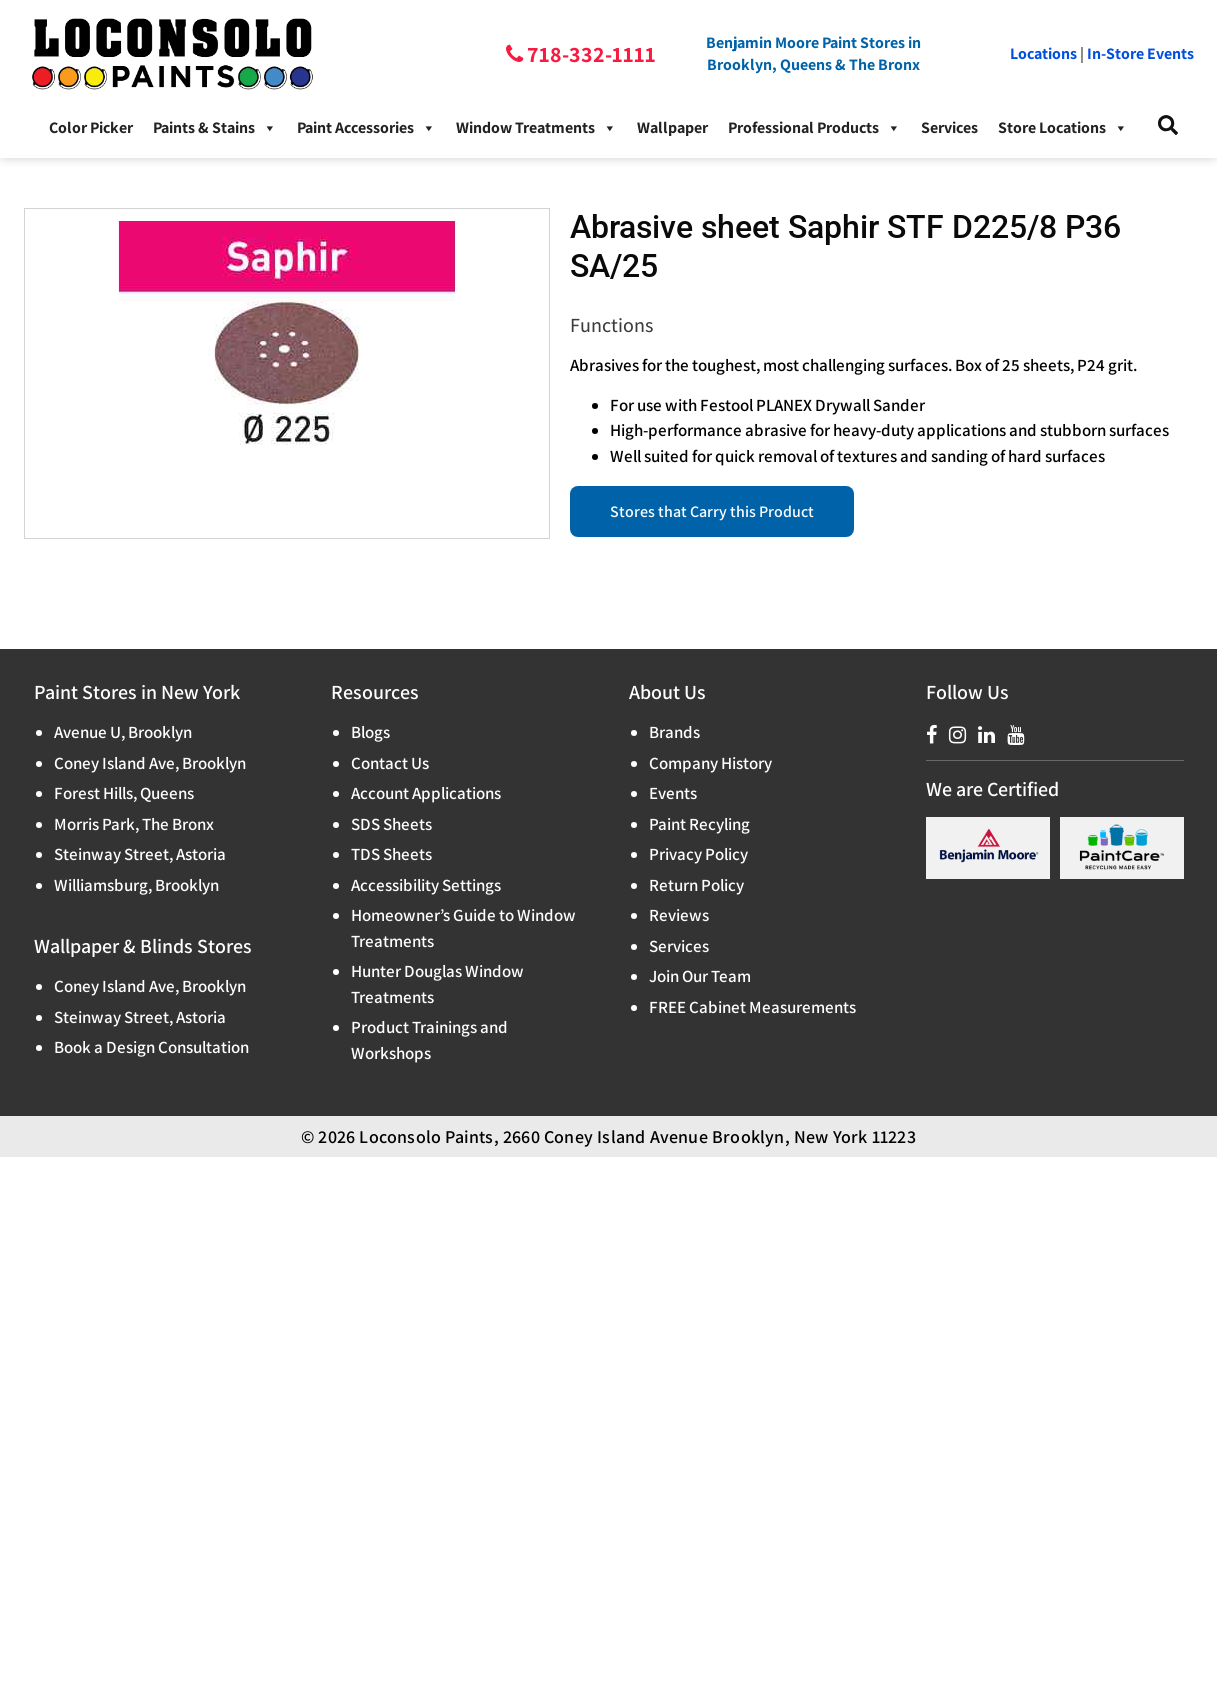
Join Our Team (700, 976)
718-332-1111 (589, 54)
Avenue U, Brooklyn (123, 732)
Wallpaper (672, 127)
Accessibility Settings (426, 885)
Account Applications (426, 793)
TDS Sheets (391, 854)
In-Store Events (1140, 53)
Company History (710, 763)
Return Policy (696, 885)
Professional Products (814, 128)
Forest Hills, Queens (124, 793)
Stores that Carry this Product (712, 511)
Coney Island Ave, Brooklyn (150, 763)
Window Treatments (536, 128)
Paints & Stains (215, 128)
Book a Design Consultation (151, 1047)
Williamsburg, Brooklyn (136, 885)
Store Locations (1063, 128)
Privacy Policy (698, 854)
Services (949, 127)
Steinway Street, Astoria (140, 854)
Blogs (370, 732)
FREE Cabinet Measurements (752, 1007)
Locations (1043, 53)
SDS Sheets (391, 824)
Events (673, 793)
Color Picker (91, 127)
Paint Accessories (366, 128)
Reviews (679, 915)
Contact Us (390, 763)
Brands (674, 732)
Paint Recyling (699, 824)
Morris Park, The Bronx (134, 824)
